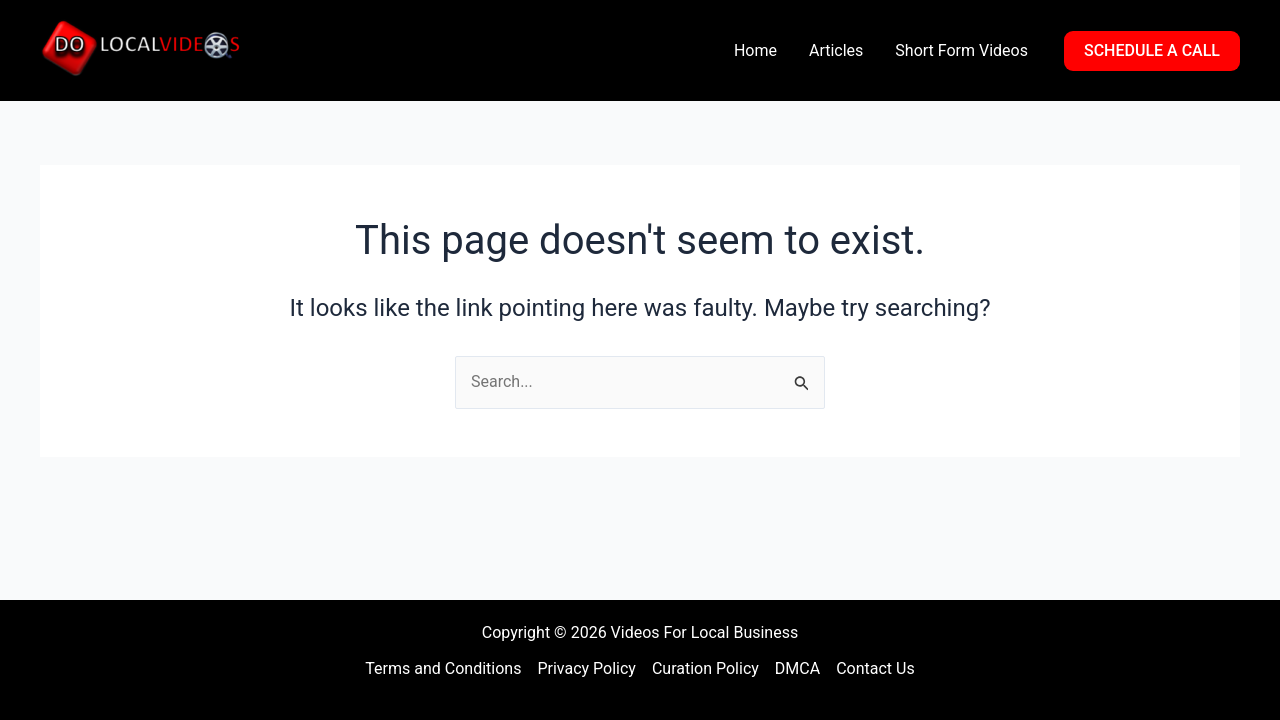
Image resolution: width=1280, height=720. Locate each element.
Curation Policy (705, 668)
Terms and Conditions (443, 668)
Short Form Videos (961, 50)
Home (755, 50)
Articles (836, 50)
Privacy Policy (586, 668)
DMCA (797, 668)
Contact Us (875, 668)
